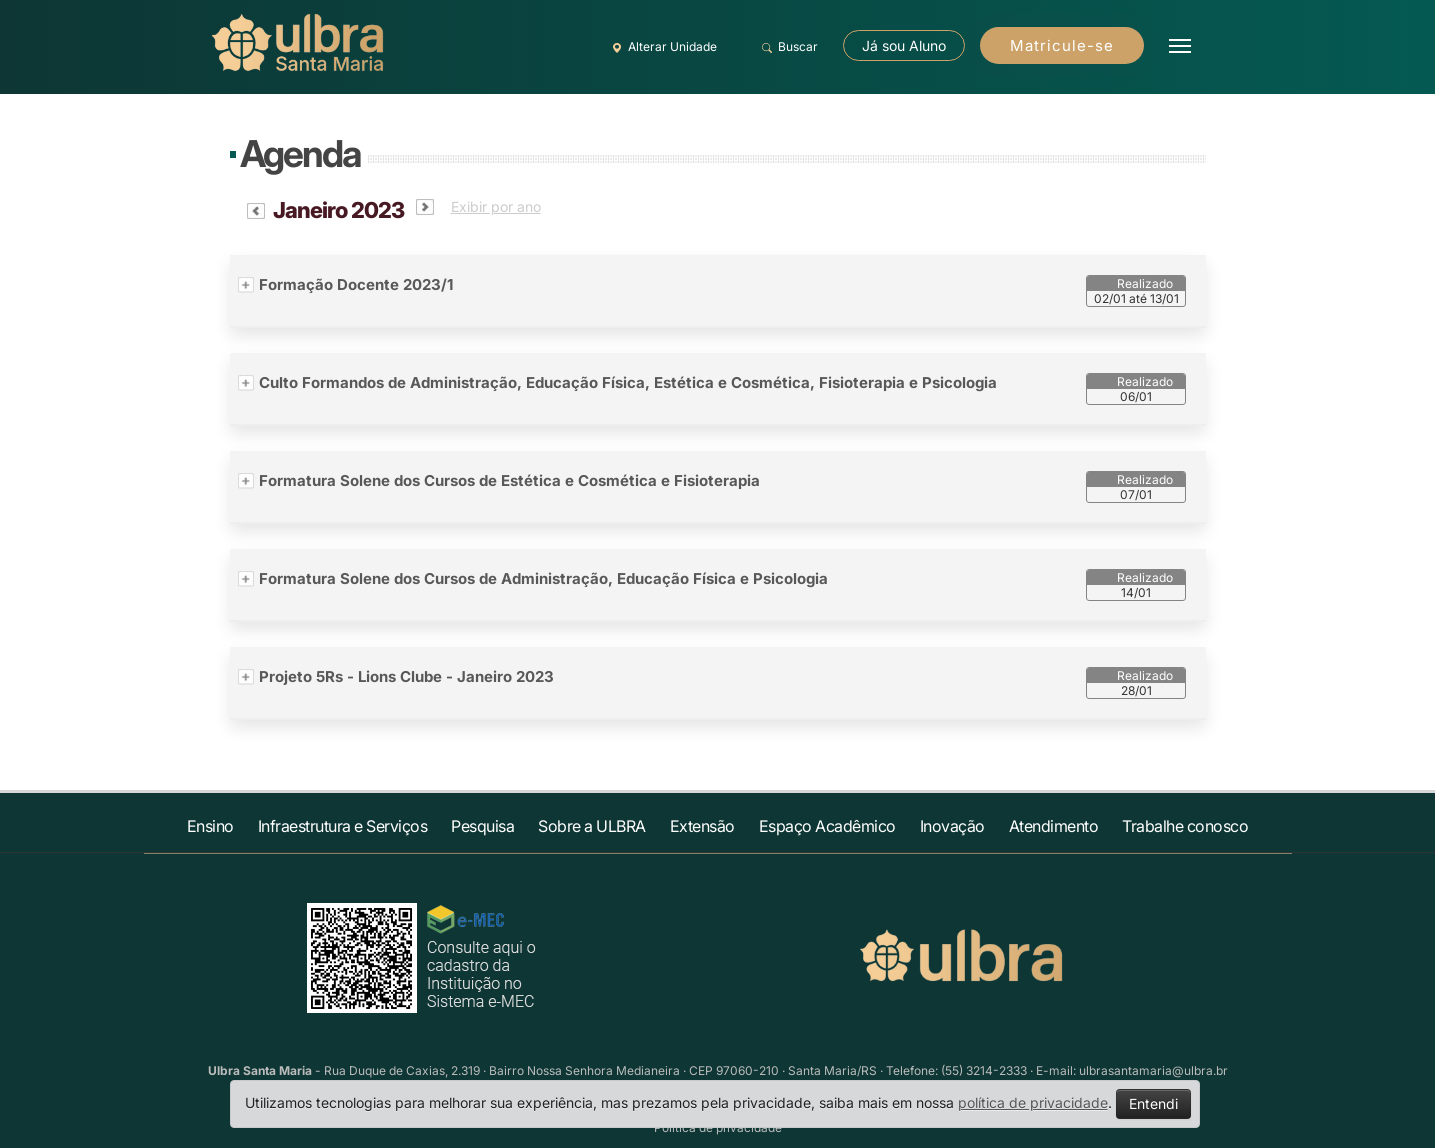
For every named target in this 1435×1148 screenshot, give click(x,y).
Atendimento (1054, 826)
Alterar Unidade (662, 47)
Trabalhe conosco (1185, 826)
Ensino (210, 826)
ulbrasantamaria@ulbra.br (1153, 1070)
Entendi (1153, 1103)
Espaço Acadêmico (827, 826)
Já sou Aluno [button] (904, 45)
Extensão (702, 826)
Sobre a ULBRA (592, 826)
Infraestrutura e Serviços (343, 826)
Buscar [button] (787, 47)
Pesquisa (482, 826)
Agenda (300, 153)
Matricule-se (1062, 45)
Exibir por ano (496, 206)
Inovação (952, 826)
